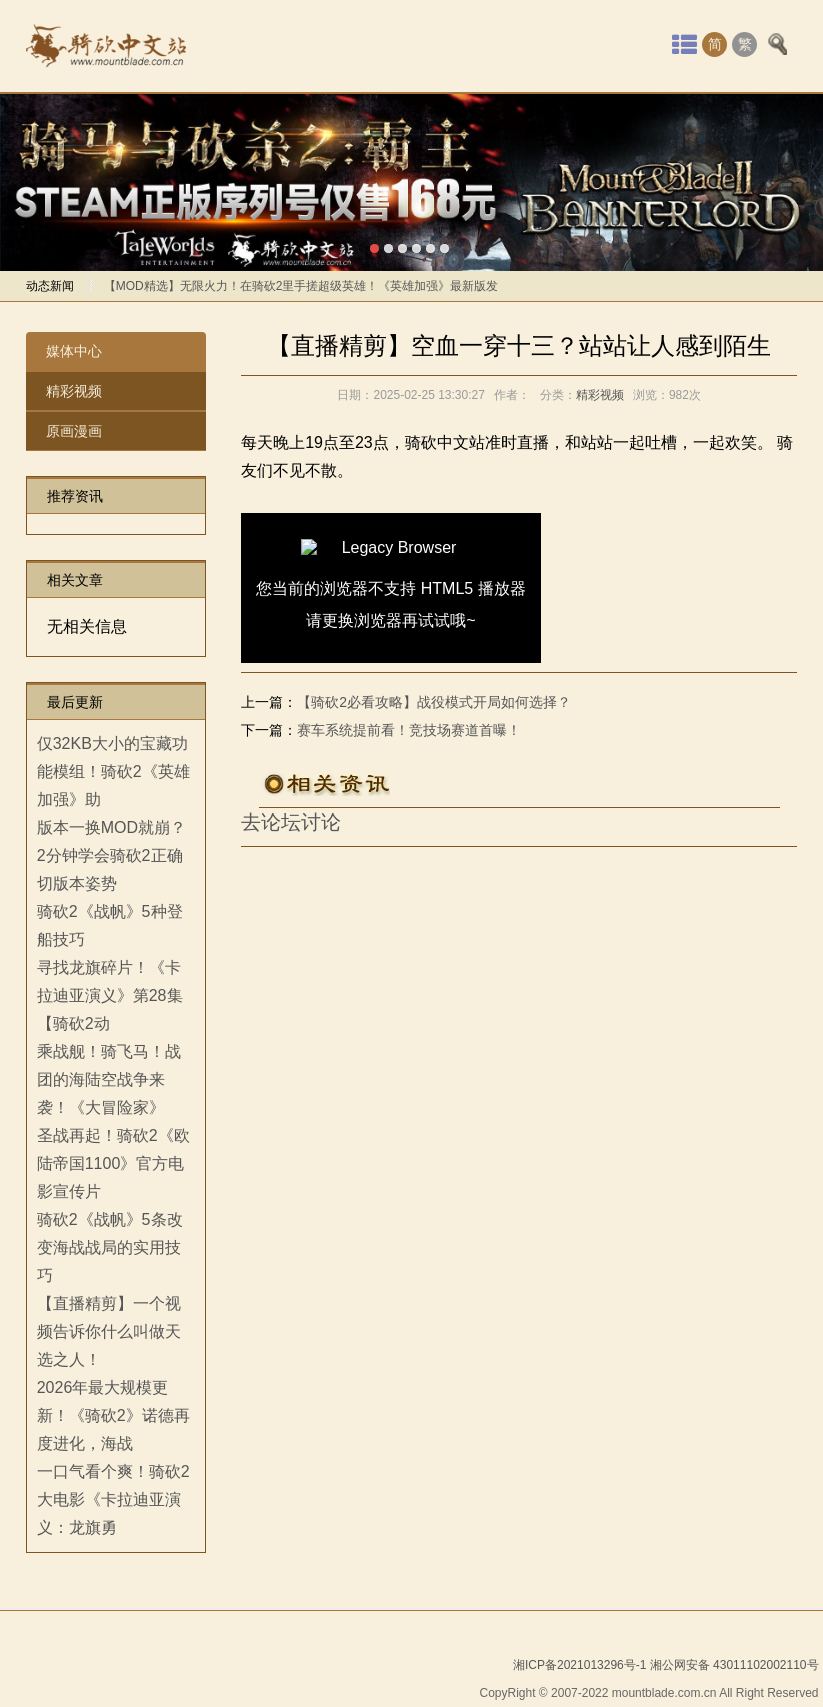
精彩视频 (74, 391)
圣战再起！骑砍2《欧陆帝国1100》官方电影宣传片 (113, 1163)
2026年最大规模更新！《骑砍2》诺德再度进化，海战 (113, 1415)
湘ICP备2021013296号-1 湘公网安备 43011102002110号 (666, 1665)
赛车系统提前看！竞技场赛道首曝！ (409, 730)
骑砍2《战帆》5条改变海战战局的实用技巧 (110, 1247)
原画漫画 (74, 431)
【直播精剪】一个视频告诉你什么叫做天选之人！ (109, 1331)
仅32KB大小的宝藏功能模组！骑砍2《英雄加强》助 (113, 771)
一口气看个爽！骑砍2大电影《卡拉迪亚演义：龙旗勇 (113, 1499)
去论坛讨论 (291, 822)
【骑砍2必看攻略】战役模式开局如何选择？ (434, 702)
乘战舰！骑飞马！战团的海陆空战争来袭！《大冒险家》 (109, 1079)
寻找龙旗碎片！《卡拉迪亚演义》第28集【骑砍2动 (110, 995)
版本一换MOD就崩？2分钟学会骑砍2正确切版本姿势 (111, 855)
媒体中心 (74, 351)
